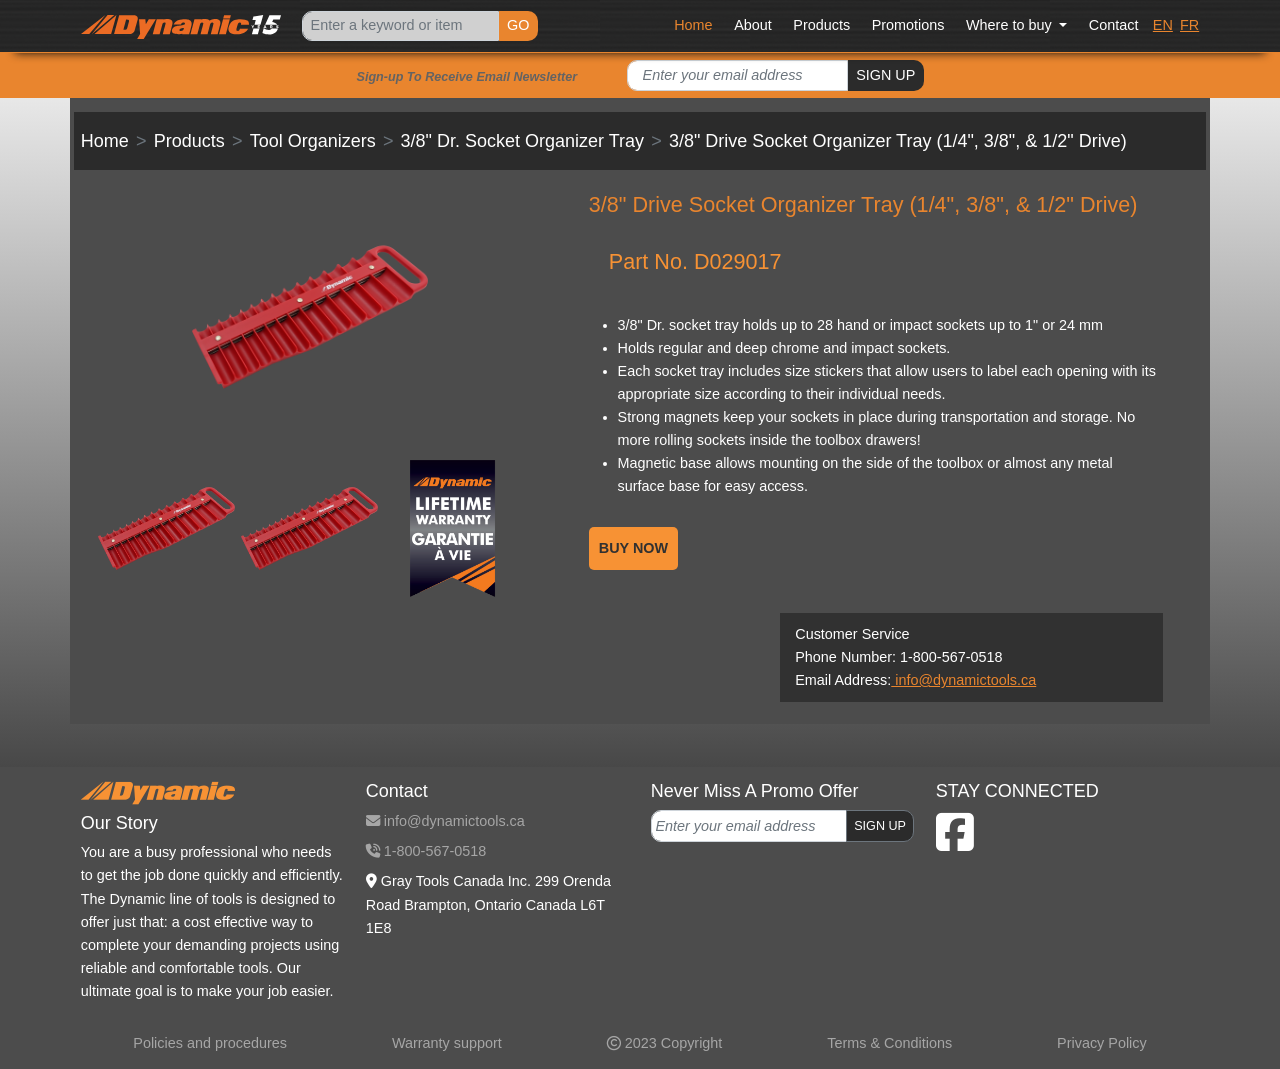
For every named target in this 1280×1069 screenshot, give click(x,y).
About (753, 25)
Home (693, 25)
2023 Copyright (665, 1043)
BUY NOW (633, 548)
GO (518, 25)
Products (821, 25)
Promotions (908, 25)
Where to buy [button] (1011, 25)
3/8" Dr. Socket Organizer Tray (522, 141)
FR (1189, 25)
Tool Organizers (313, 141)
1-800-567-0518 (426, 851)
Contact (1114, 25)
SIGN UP (885, 75)
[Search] (400, 26)
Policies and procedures (210, 1043)
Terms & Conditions (889, 1043)
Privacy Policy (1102, 1043)
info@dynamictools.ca (963, 680)
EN (1163, 25)
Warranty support (447, 1043)
